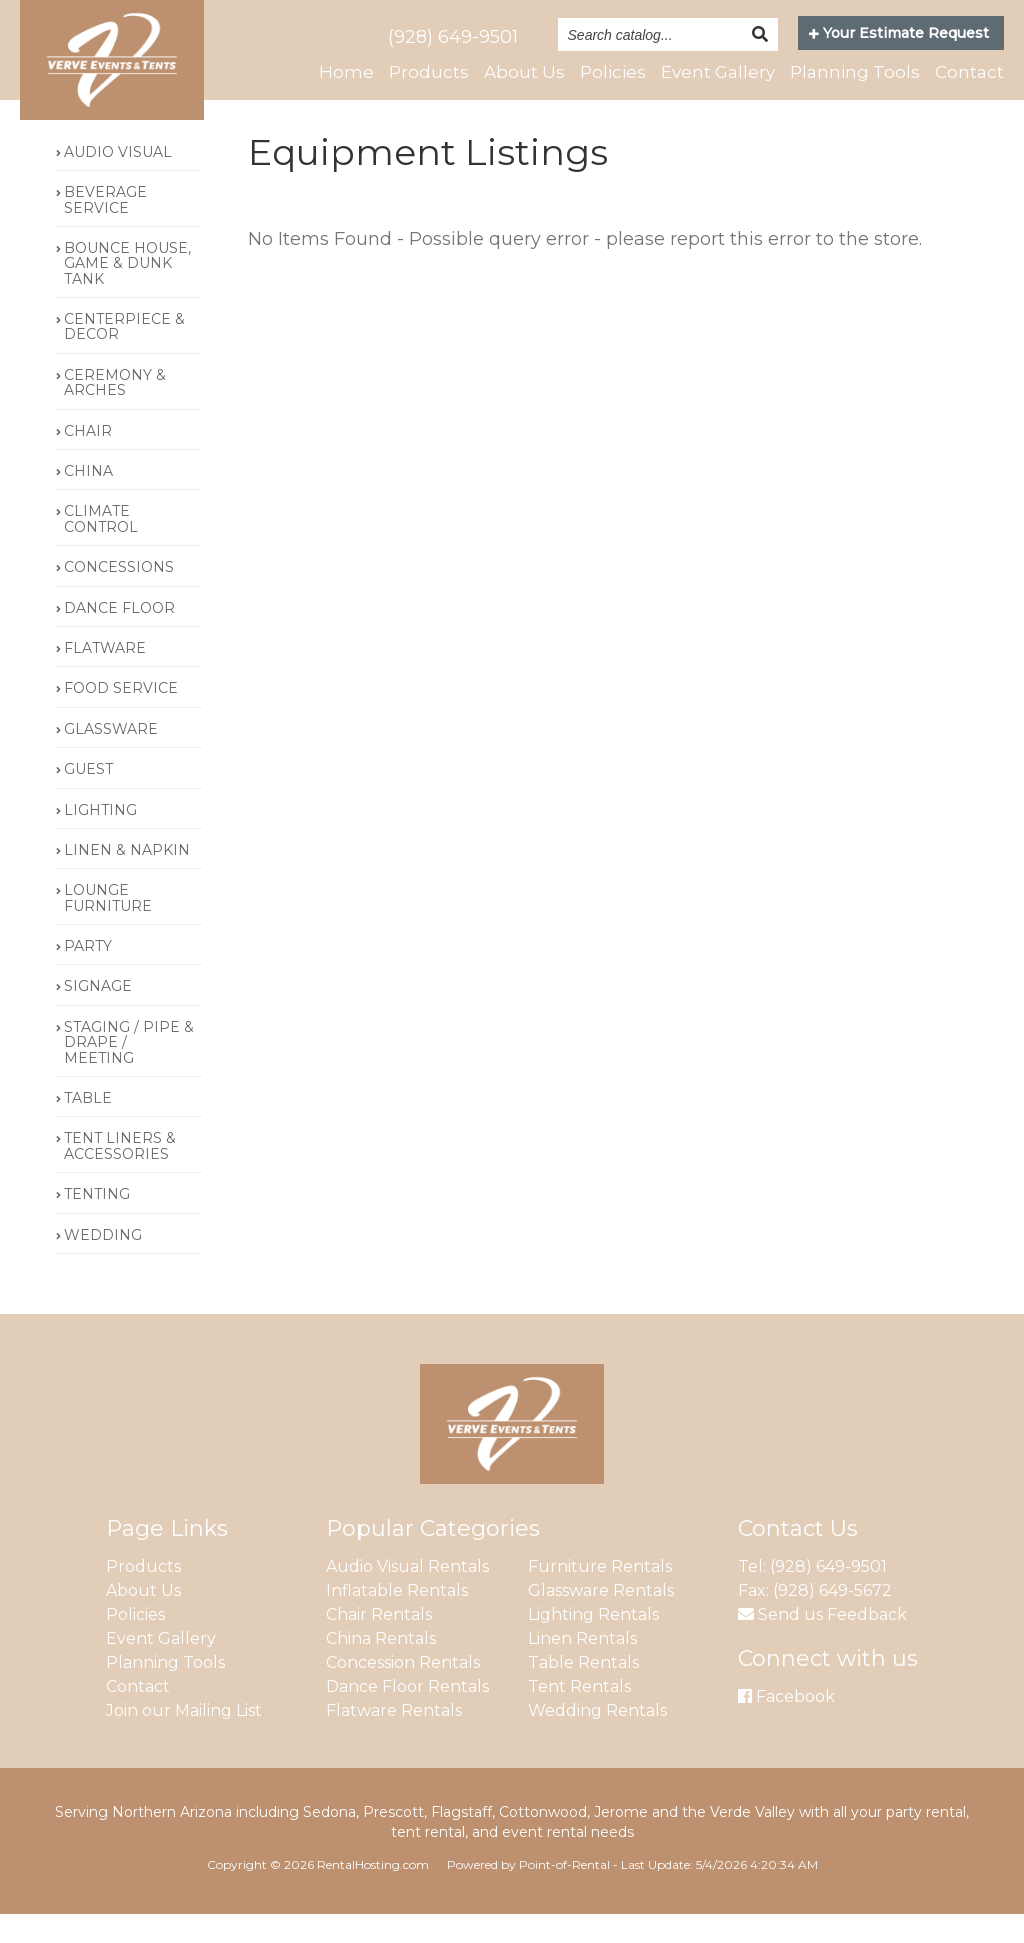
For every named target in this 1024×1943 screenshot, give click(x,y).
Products (429, 72)
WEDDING (103, 1264)
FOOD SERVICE (121, 718)
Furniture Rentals (600, 1595)
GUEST (88, 798)
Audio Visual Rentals (407, 1595)
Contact (969, 72)
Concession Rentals (403, 1691)
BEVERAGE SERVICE (105, 228)
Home (346, 72)
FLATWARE (105, 677)
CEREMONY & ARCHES (115, 411)
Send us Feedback (822, 1643)
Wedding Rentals (597, 1739)
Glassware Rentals (601, 1619)
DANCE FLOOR (119, 637)
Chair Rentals (379, 1643)
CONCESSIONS (119, 596)
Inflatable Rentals (397, 1619)
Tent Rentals (579, 1715)
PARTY (88, 975)
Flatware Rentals (394, 1739)
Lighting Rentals (593, 1643)
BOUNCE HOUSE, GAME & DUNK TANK (127, 292)
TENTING (97, 1224)
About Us (524, 72)
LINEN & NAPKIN (127, 879)
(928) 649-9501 (453, 37)
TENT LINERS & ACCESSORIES (120, 1175)
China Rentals (381, 1667)
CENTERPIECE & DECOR (124, 355)
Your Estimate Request (899, 33)
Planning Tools (855, 72)
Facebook (786, 1725)
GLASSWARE (111, 758)
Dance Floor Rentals (407, 1715)
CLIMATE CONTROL (101, 548)
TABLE (88, 1127)
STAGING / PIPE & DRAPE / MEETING (129, 1071)
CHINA (88, 500)
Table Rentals (583, 1691)
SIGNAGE (98, 1016)
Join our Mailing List (184, 1739)
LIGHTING (100, 839)
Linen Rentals (582, 1667)
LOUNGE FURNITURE (108, 927)
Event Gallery (718, 72)
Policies (613, 72)
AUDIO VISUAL (118, 181)
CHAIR (88, 460)
